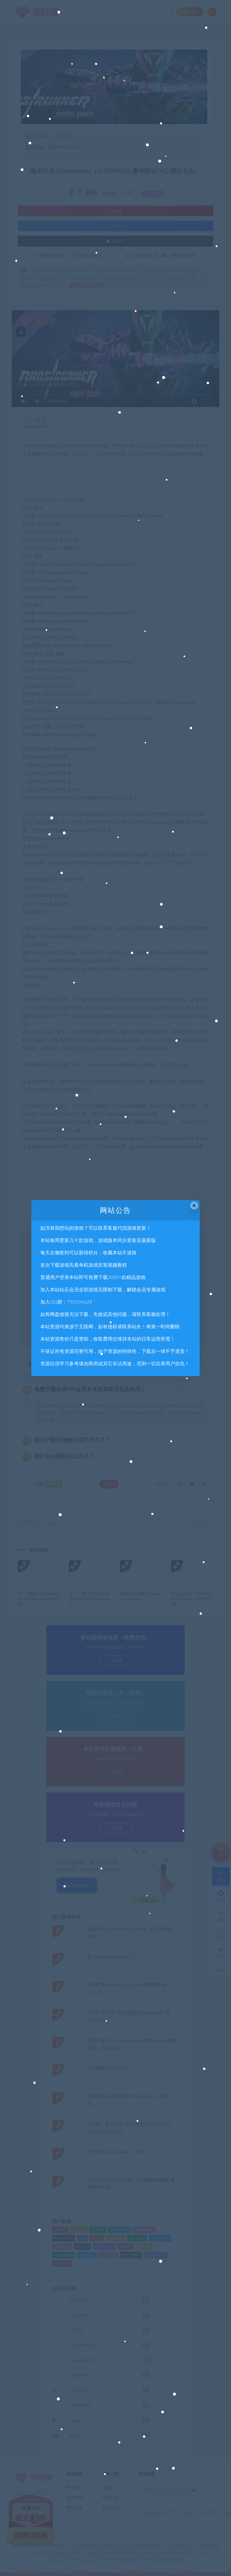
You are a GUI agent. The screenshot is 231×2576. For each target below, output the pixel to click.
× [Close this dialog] (194, 1205)
